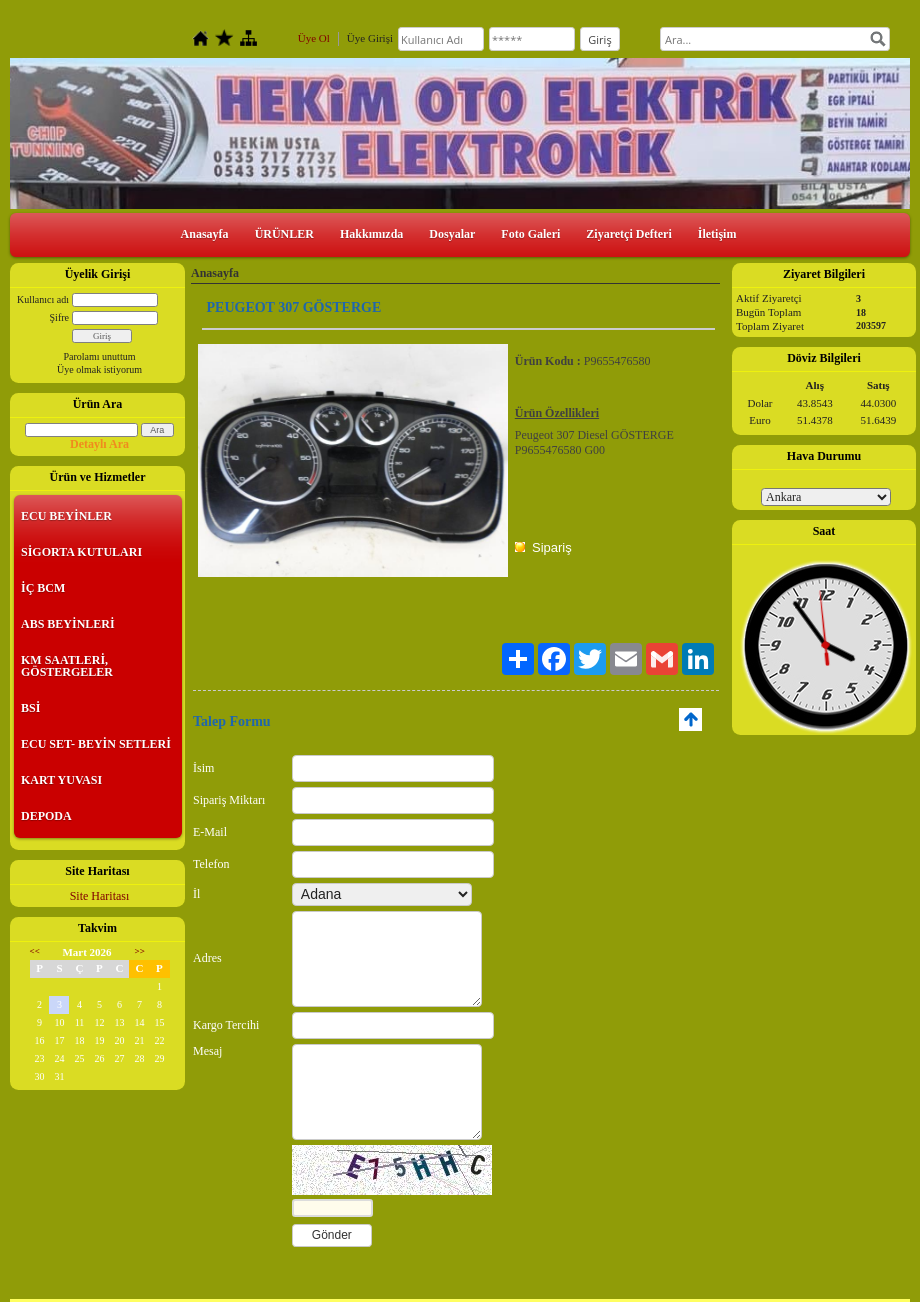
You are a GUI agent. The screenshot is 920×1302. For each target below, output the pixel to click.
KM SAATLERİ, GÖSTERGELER (67, 666)
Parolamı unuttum (100, 356)
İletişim (717, 234)
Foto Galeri (530, 234)
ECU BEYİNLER (66, 516)
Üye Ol (314, 38)
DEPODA (46, 816)
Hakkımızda (371, 234)
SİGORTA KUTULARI (81, 552)
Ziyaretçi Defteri (628, 234)
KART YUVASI (61, 780)
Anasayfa (205, 234)
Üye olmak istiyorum (99, 369)
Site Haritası (100, 896)
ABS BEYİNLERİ (68, 624)
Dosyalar (452, 234)
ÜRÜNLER (284, 234)
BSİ (30, 708)
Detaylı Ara (99, 444)
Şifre (59, 317)
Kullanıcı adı (43, 299)
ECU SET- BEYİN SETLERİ (96, 744)
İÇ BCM (43, 588)
